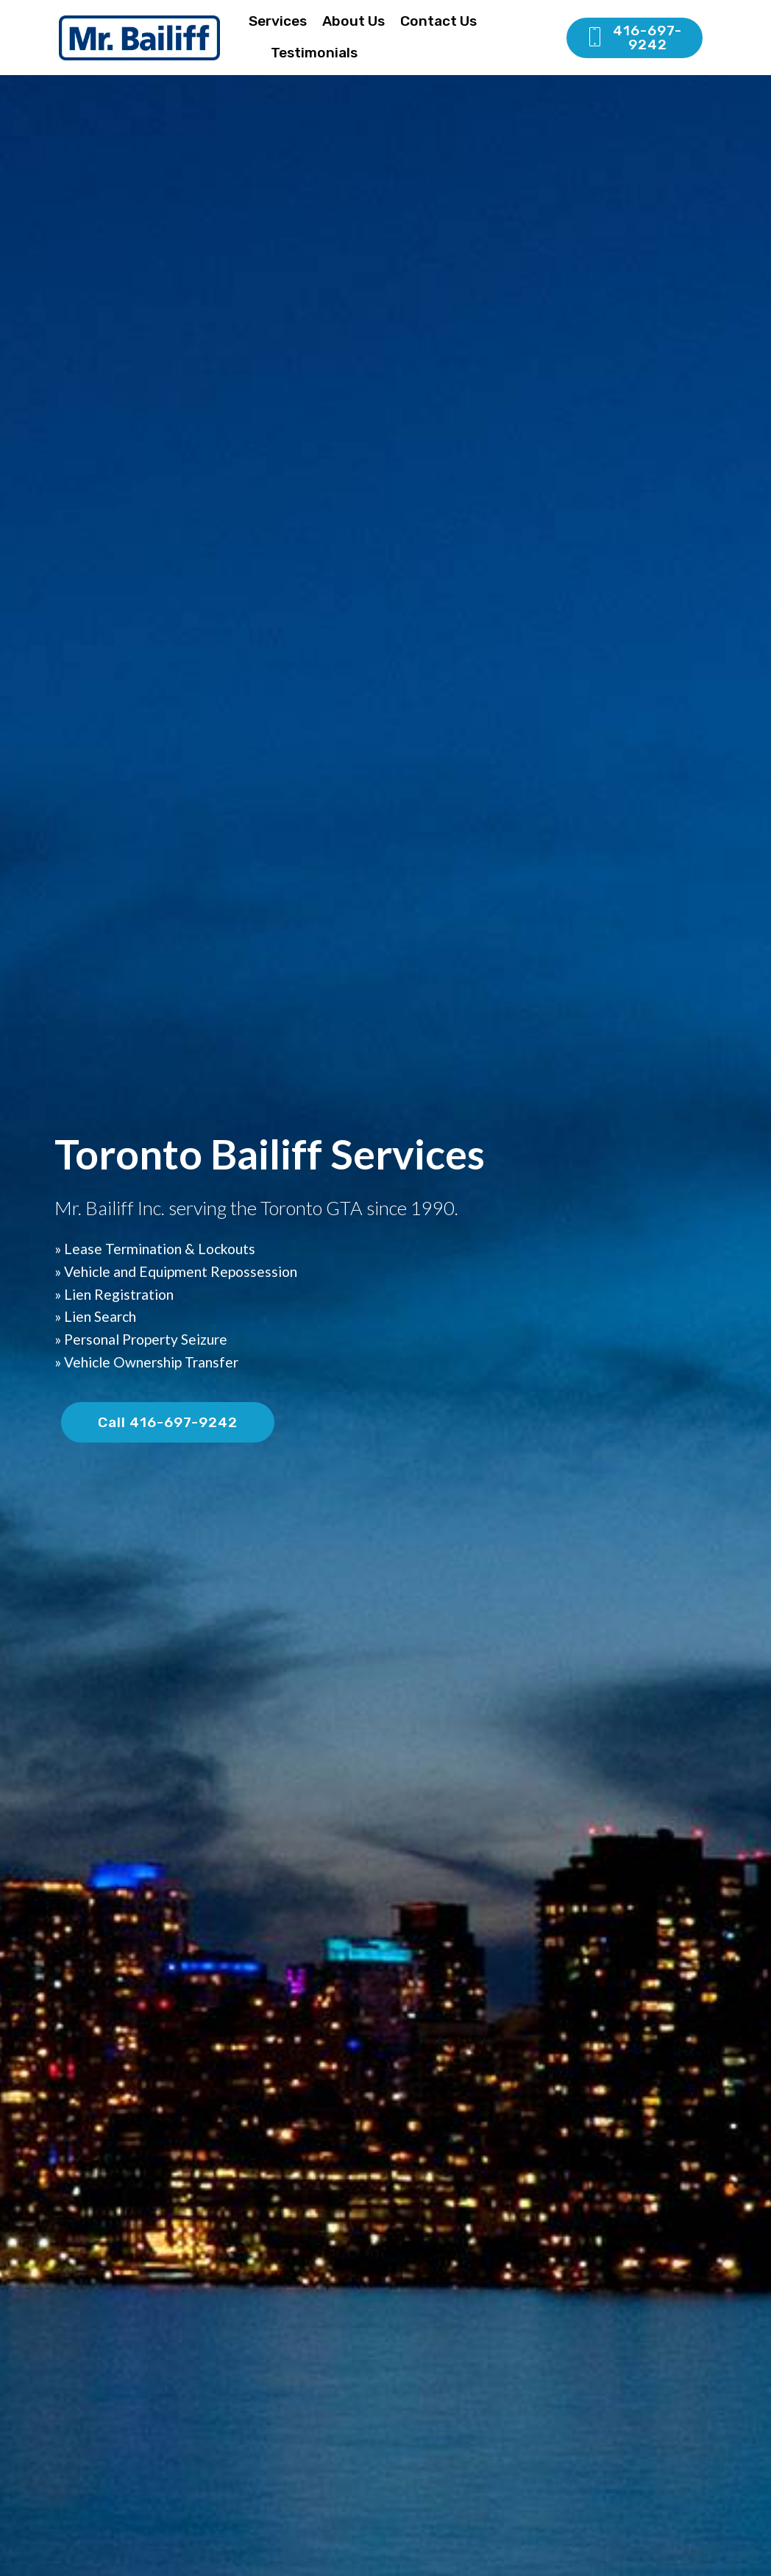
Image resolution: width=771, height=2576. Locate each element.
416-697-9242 (634, 37)
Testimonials (314, 53)
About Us (353, 21)
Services (278, 21)
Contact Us (438, 21)
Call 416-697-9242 (168, 1422)
